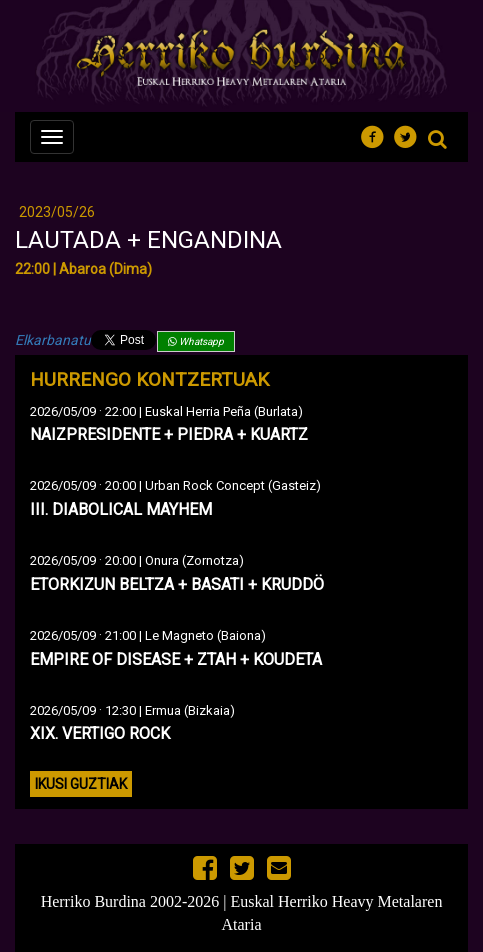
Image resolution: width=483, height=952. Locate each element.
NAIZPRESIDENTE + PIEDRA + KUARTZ (169, 434)
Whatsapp (196, 341)
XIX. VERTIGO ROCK (100, 733)
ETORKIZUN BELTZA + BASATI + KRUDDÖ (177, 584)
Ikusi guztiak (81, 784)
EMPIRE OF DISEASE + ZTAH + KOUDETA (176, 659)
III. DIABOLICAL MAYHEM (121, 509)
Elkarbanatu (53, 340)
